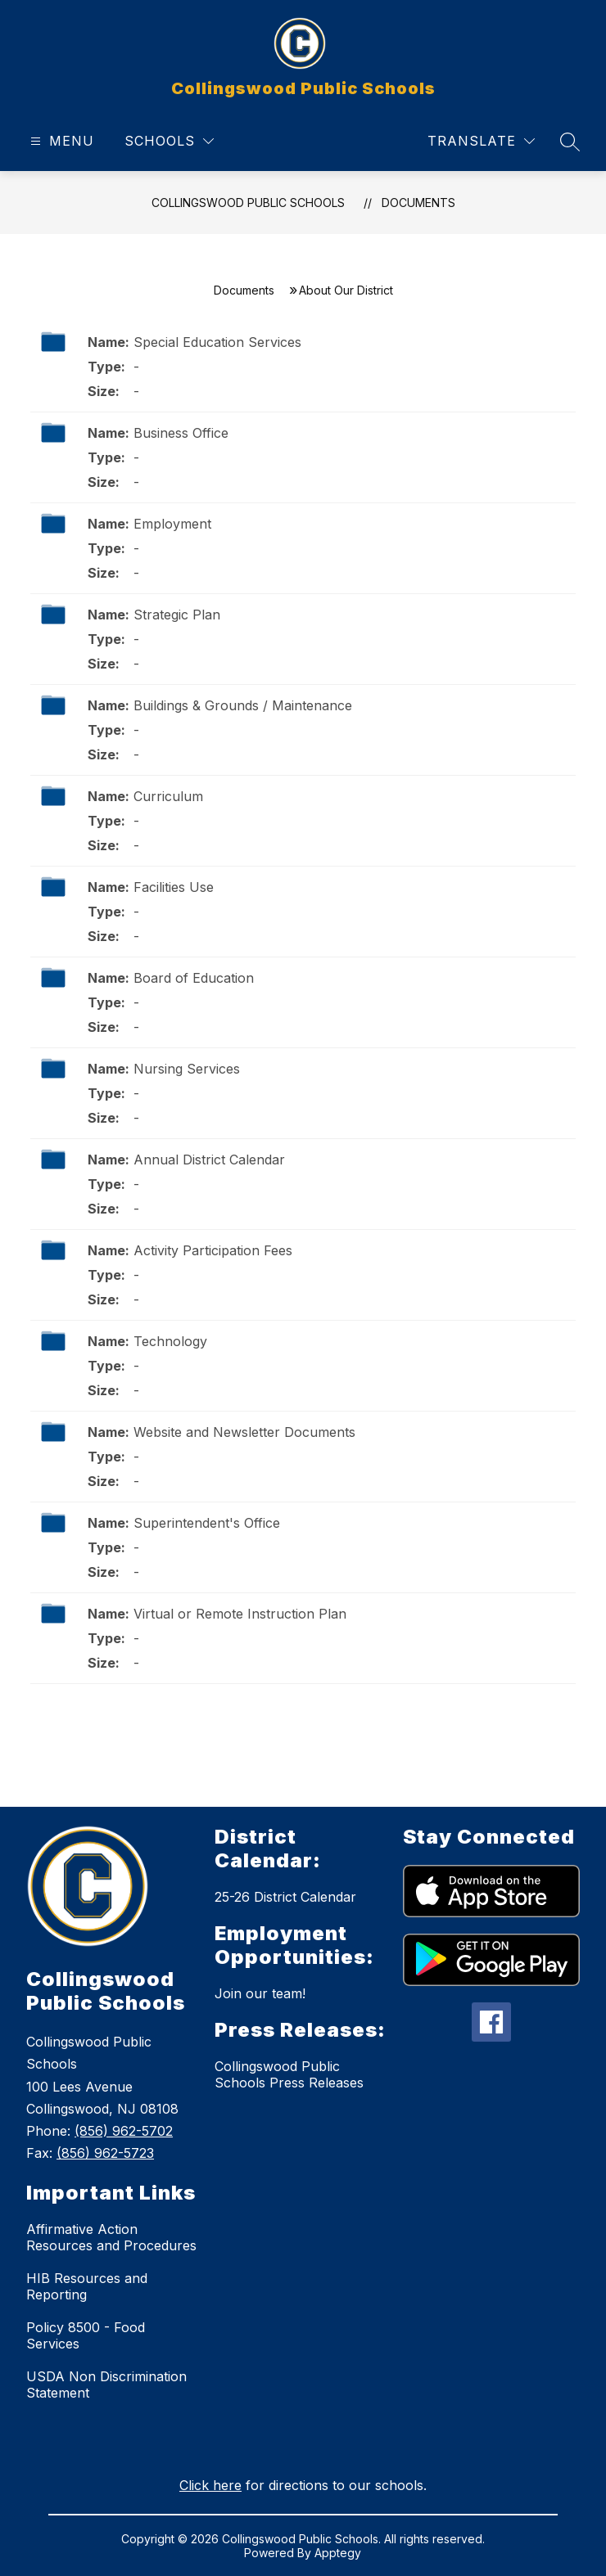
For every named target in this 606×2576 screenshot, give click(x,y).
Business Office (180, 433)
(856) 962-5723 (105, 2153)
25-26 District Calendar (285, 1897)
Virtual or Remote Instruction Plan (239, 1613)
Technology (170, 1341)
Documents (418, 202)
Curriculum (168, 796)
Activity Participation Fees (212, 1250)
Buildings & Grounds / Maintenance (242, 705)
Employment (172, 524)
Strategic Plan (176, 614)
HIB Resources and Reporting (86, 2286)
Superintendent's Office (206, 1523)
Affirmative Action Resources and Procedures (111, 2237)
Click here (210, 2485)
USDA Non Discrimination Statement (106, 2384)
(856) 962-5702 (124, 2131)
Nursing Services (186, 1069)
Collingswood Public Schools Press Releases (289, 2074)
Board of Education (193, 978)
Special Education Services (217, 342)
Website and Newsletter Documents (244, 1432)
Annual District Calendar (209, 1159)
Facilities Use (173, 887)
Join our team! (260, 1993)
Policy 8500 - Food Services (85, 2335)
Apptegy (337, 2553)
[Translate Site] (481, 141)
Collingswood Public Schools (248, 202)
